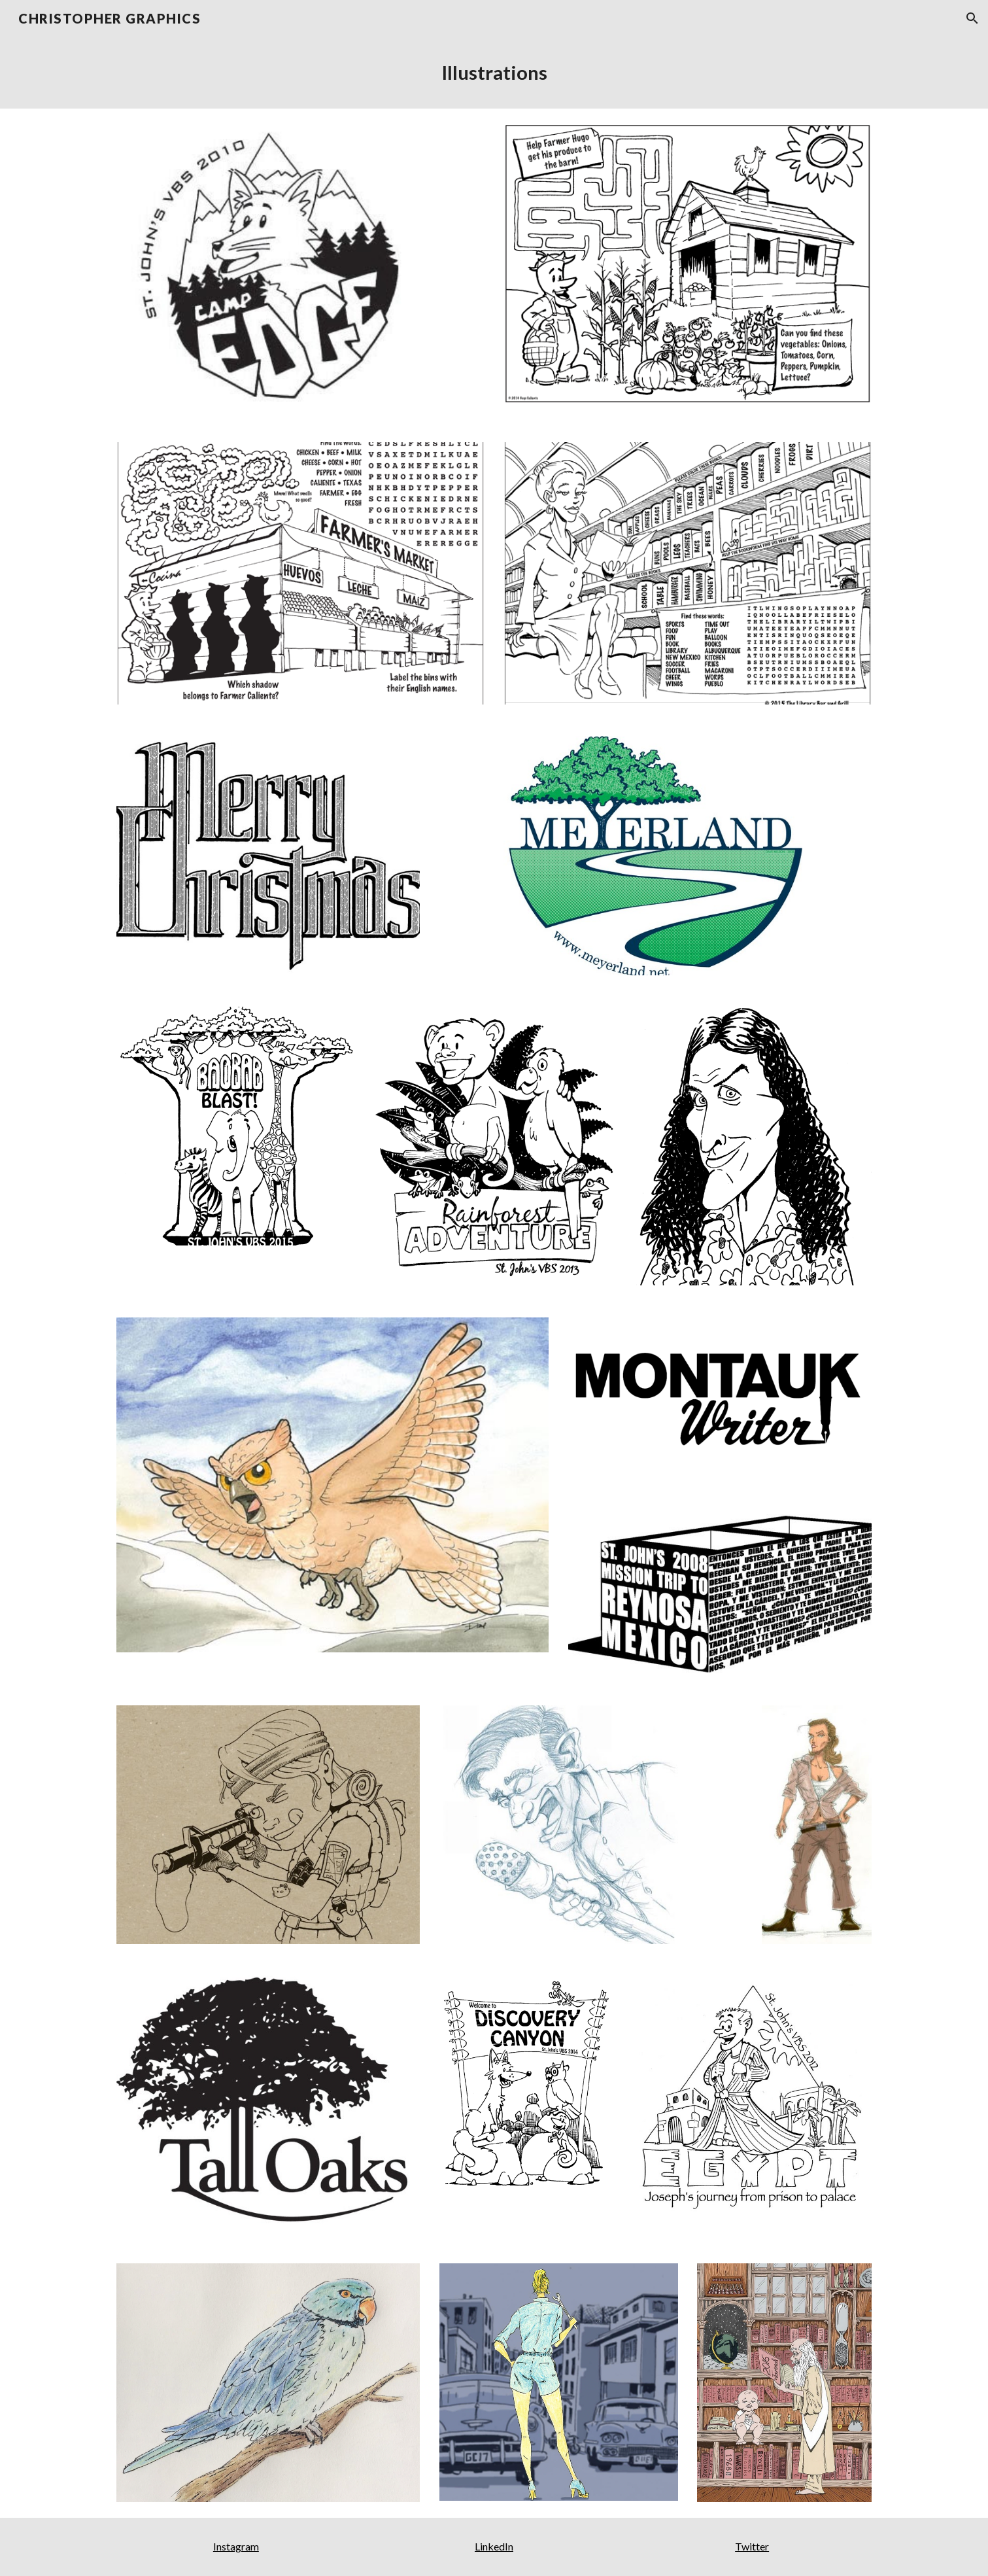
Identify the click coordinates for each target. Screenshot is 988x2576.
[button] (972, 18)
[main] (493, 72)
